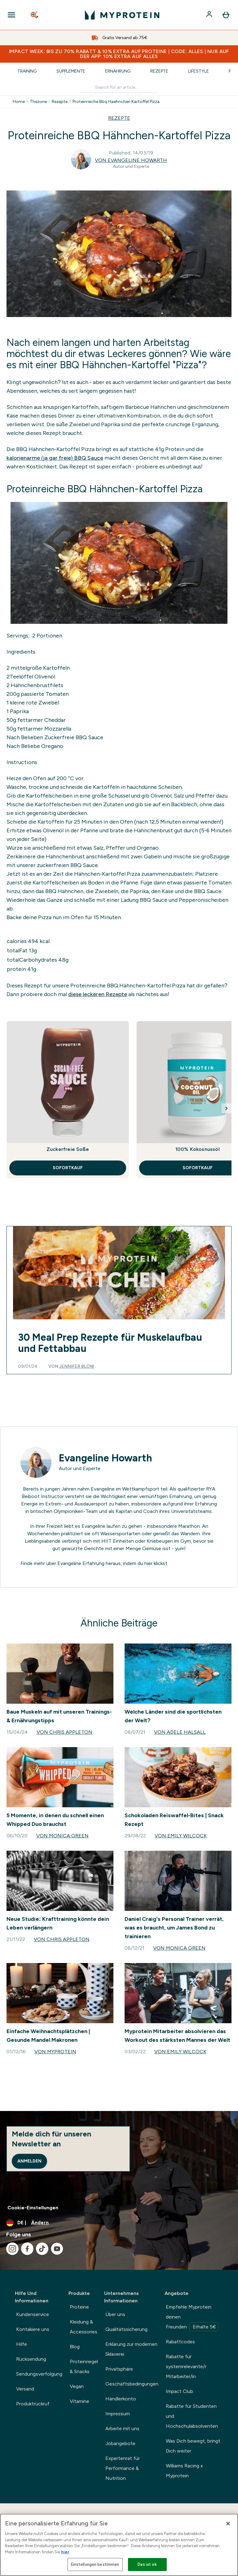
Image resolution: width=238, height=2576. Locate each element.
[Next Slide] (226, 1108)
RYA (210, 1489)
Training (27, 71)
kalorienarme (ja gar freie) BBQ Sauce (55, 457)
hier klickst (155, 1563)
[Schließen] (228, 2523)
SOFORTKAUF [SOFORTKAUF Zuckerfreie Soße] (68, 1167)
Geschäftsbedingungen (131, 2384)
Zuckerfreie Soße (67, 1149)
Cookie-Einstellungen (32, 2208)
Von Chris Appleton (64, 1732)
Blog (75, 2347)
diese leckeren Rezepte (97, 994)
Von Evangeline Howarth (131, 160)
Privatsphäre (119, 2369)
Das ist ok (147, 2564)
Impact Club (179, 2391)
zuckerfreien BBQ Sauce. (68, 865)
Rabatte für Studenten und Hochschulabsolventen (192, 2416)
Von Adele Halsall (180, 1732)
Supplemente (70, 71)
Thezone (38, 101)
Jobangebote (120, 2443)
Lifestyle (198, 71)
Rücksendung (31, 2359)
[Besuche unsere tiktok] (42, 2249)
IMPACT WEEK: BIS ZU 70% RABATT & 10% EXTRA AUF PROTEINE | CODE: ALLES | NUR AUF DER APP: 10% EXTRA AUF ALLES (119, 53)
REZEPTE (119, 118)
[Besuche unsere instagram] (12, 2249)
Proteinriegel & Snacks (84, 2366)
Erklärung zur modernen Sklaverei (131, 2349)
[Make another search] (119, 88)
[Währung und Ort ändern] (119, 2222)
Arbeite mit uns (122, 2428)
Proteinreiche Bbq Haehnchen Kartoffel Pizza (116, 101)
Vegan (77, 2386)
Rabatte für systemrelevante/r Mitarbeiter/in (186, 2366)
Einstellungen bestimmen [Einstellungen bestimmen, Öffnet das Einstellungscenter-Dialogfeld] (95, 2564)
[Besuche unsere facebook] (27, 2249)
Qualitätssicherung (126, 2329)
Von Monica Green (62, 1836)
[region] (119, 2545)
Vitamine (79, 2401)
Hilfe (21, 2344)
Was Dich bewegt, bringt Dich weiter (193, 2446)
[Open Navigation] (11, 15)
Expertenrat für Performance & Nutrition (122, 2468)
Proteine (79, 2307)
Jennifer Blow (76, 1366)
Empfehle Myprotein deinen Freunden (192, 2317)
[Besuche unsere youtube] (57, 2249)
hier (65, 2552)
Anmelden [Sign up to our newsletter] (29, 2161)
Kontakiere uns (32, 2329)
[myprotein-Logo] (122, 15)
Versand (25, 2389)
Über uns (115, 2314)
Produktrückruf (33, 2404)
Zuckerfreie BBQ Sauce (73, 737)
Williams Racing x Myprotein (184, 2471)
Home (19, 101)
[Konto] (209, 15)
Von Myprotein (55, 2052)
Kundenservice (32, 2314)
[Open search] (35, 15)
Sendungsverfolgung (39, 2374)
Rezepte (159, 71)
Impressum (117, 2414)
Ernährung (117, 71)
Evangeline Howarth (105, 1458)
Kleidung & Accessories (83, 2327)
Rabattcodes (180, 2342)
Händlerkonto (120, 2399)
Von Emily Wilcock (181, 1836)
